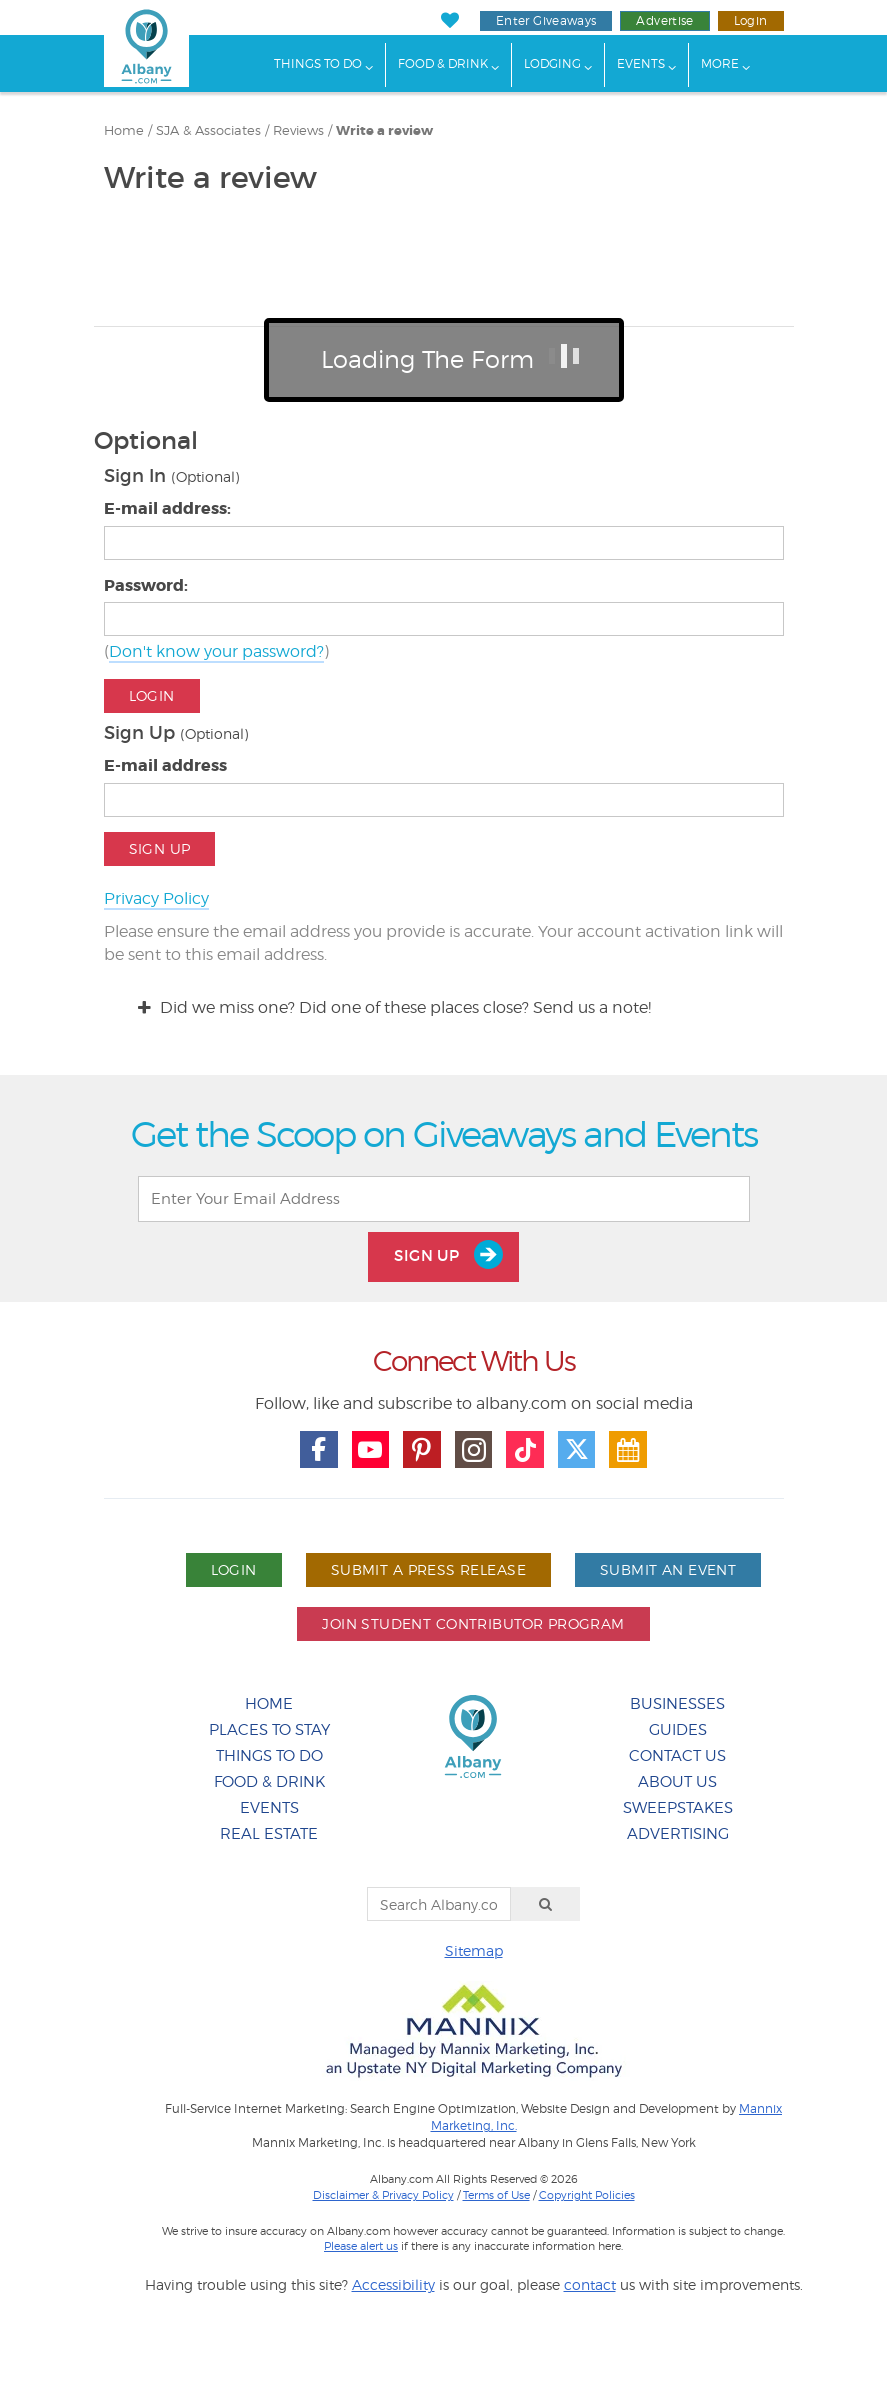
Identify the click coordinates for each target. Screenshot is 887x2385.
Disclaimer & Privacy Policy (383, 2195)
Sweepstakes (678, 1808)
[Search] (546, 1904)
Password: (146, 585)
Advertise (664, 20)
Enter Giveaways (546, 20)
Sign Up (160, 848)
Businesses (677, 1704)
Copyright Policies (587, 2195)
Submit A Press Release (428, 1569)
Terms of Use (496, 2195)
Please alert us (361, 2246)
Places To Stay (269, 1730)
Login (751, 20)
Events (641, 63)
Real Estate (269, 1834)
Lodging (552, 63)
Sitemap (474, 1950)
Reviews (298, 130)
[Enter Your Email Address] (444, 1199)
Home (124, 130)
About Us (677, 1782)
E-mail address (165, 765)
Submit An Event (668, 1569)
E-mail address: (167, 508)
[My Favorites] (450, 20)
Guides (678, 1730)
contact (590, 2284)
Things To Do (318, 63)
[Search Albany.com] (439, 1904)
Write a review (384, 131)
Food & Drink (443, 63)
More (720, 63)
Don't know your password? (216, 651)
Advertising (678, 1834)
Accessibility (393, 2284)
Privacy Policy (156, 898)
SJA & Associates (208, 130)
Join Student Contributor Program (473, 1623)
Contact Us (677, 1756)
